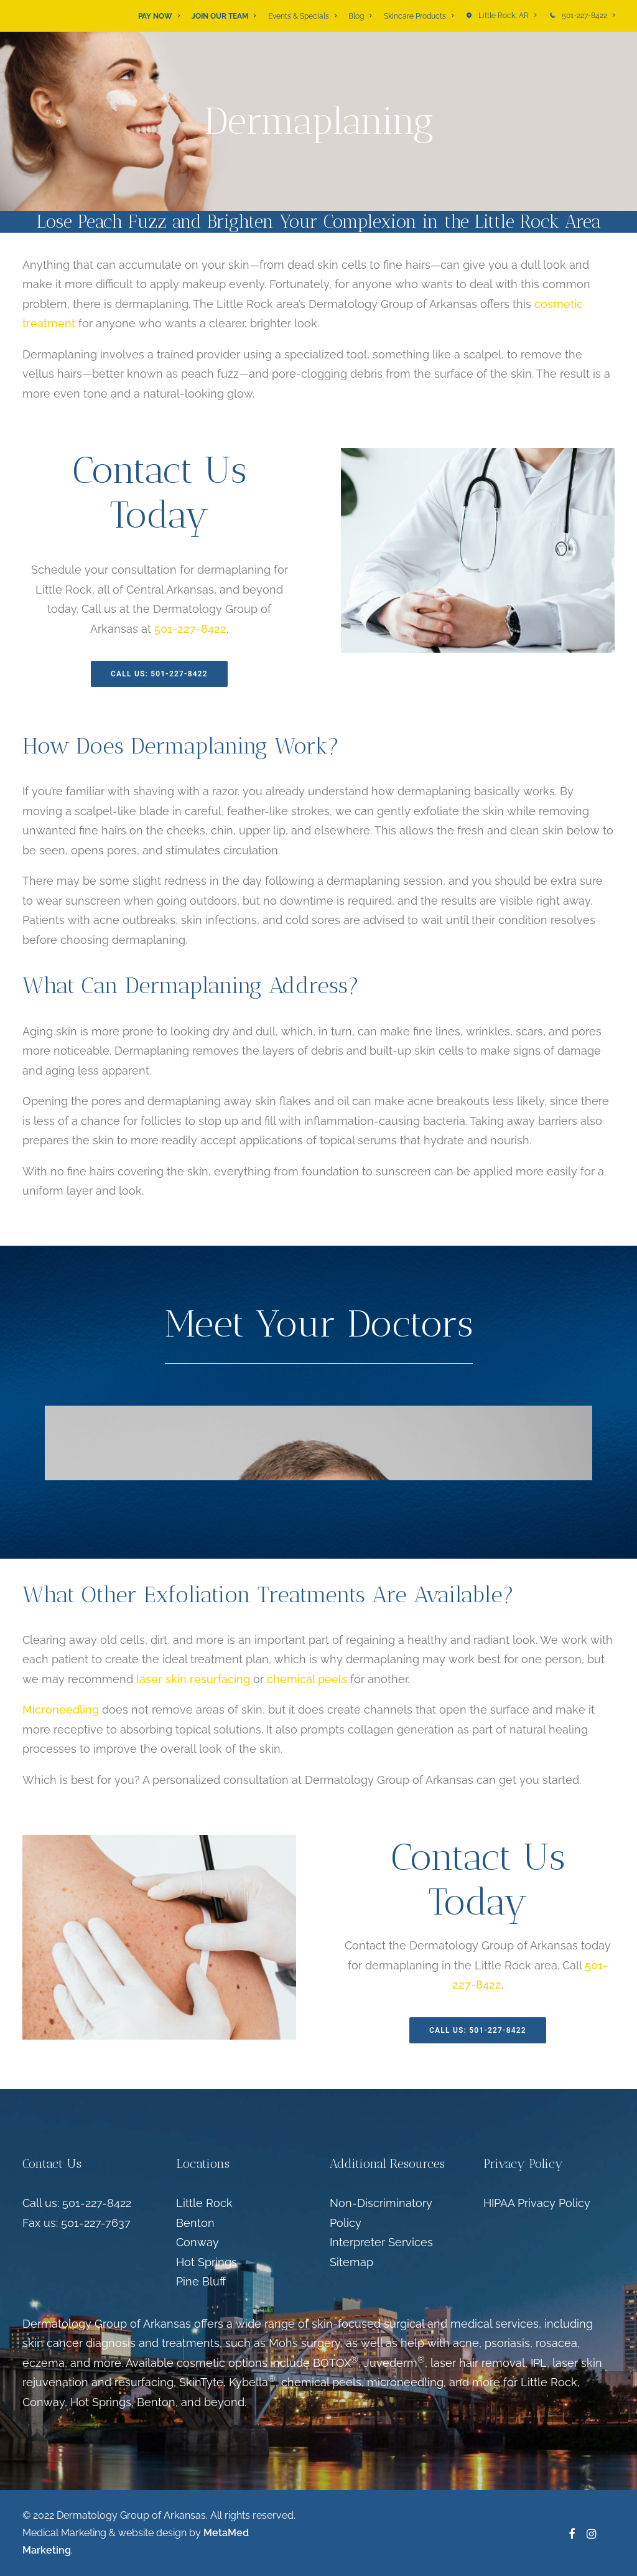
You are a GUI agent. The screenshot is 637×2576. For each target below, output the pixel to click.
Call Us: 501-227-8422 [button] (159, 674)
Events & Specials (302, 16)
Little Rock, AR (507, 15)
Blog (359, 16)
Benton (195, 2222)
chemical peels (307, 1679)
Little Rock (204, 2203)
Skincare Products (418, 16)
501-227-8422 (588, 15)
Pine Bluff (201, 2281)
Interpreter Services (381, 2242)
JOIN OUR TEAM (224, 16)
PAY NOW (159, 16)
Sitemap (351, 2262)
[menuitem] (161, 16)
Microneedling (60, 1709)
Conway (197, 2242)
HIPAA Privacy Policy (536, 2203)
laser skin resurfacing (193, 1679)
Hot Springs (206, 2262)
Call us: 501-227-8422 (76, 2203)
